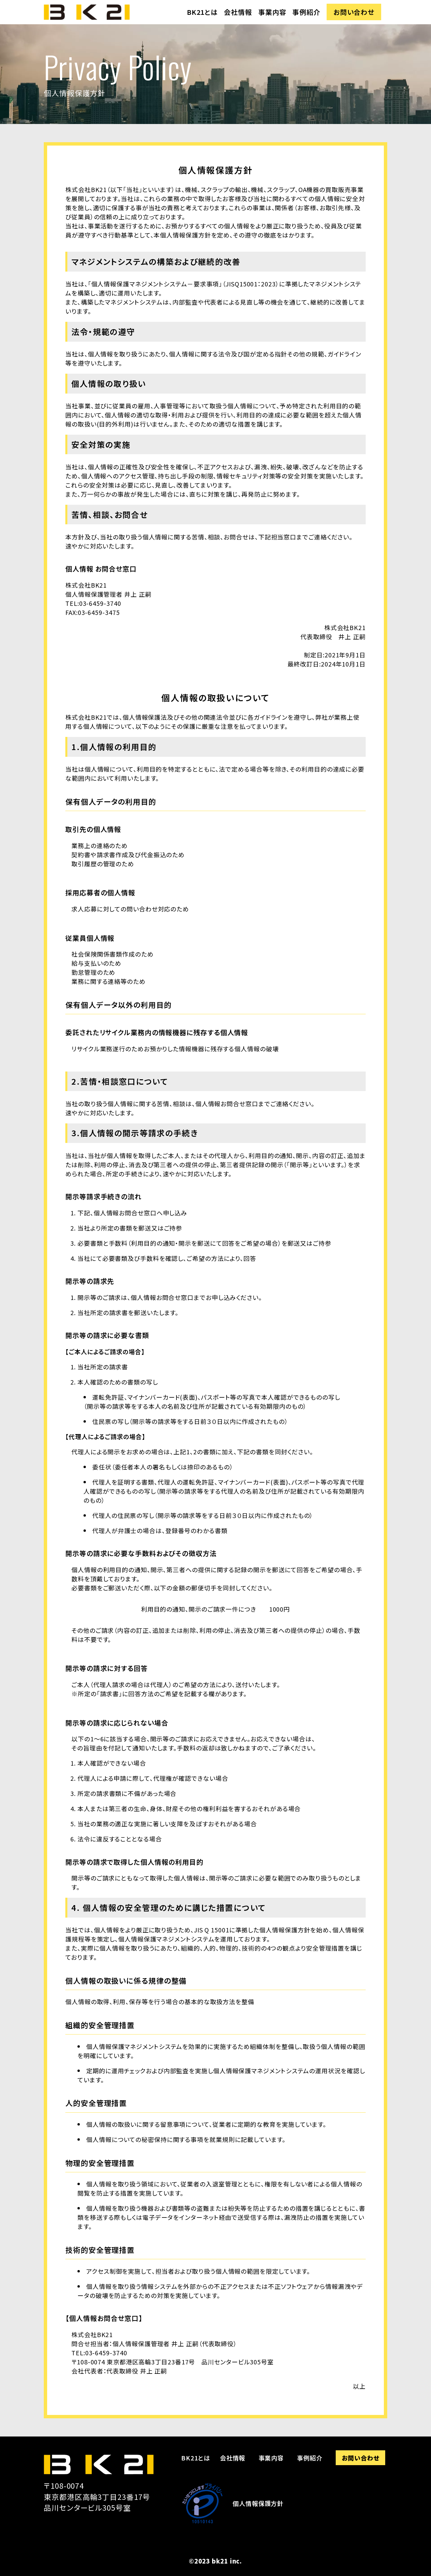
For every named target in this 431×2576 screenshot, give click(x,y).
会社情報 (238, 12)
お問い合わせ (353, 12)
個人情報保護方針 (258, 2503)
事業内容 (272, 12)
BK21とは (202, 12)
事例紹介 (306, 12)
